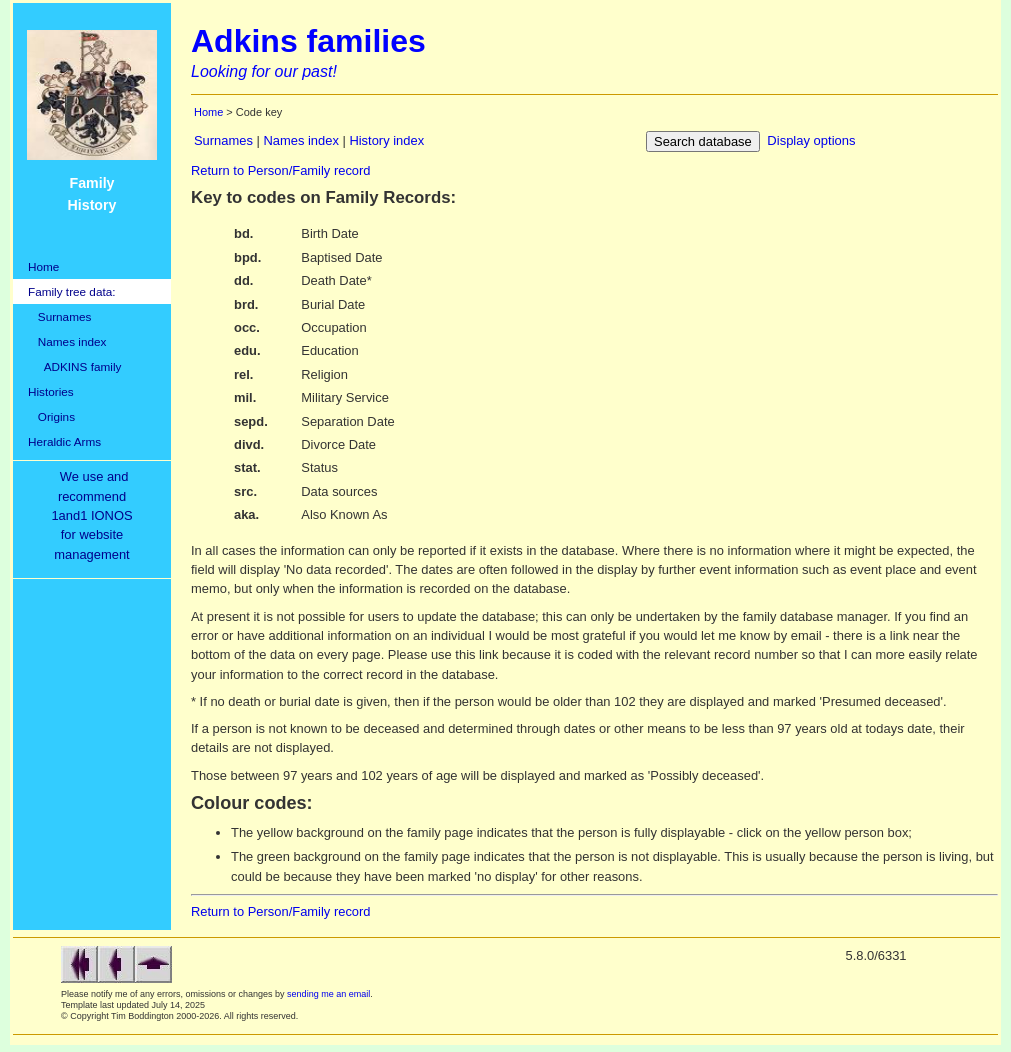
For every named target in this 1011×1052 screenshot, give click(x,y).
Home (43, 266)
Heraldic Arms (64, 441)
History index (386, 140)
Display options (811, 140)
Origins (51, 416)
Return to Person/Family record (281, 170)
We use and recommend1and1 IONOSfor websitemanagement (95, 515)
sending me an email (328, 994)
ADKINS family (74, 366)
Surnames (59, 316)
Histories (51, 391)
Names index (67, 341)
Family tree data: (72, 291)
